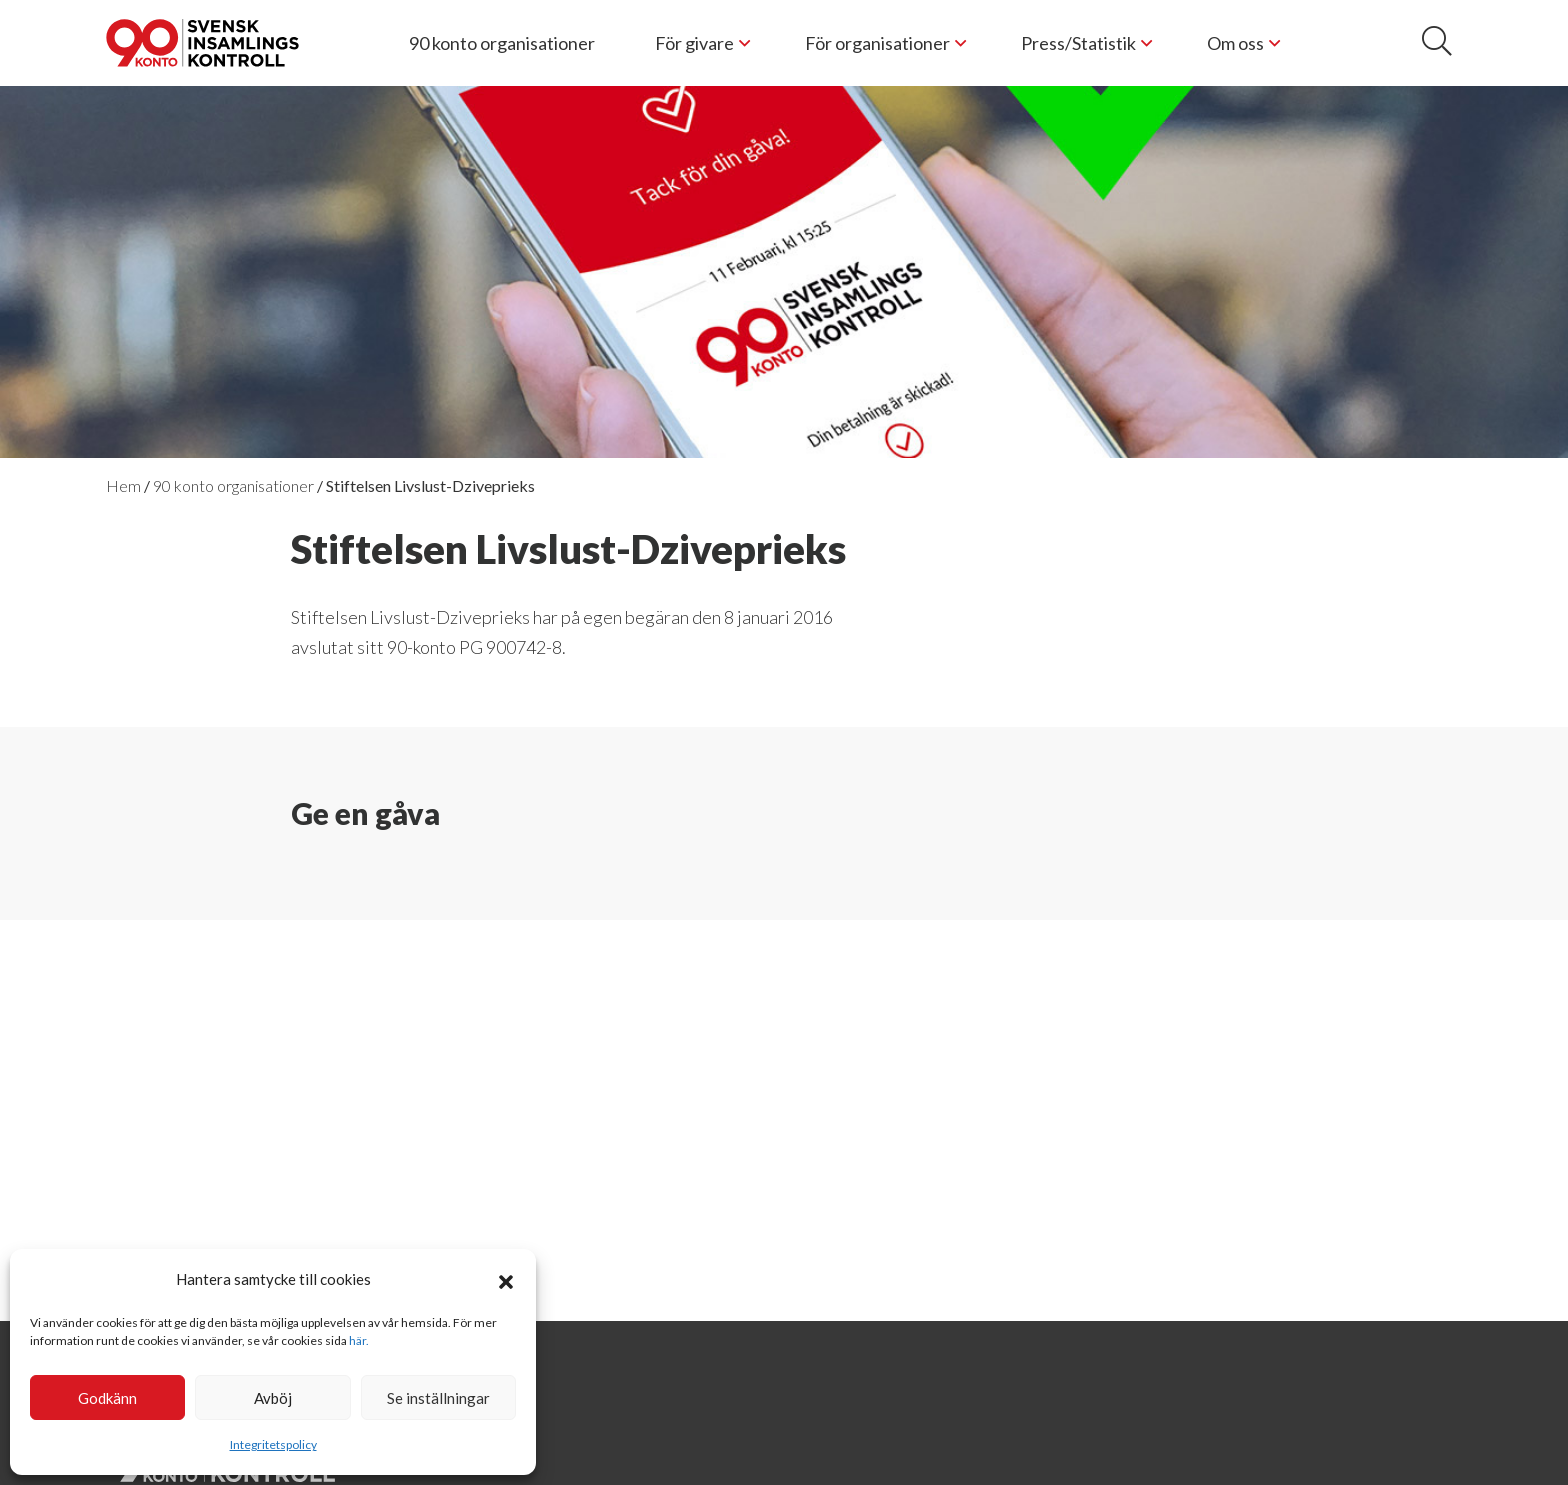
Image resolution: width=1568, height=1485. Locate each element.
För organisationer (877, 43)
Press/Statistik (1078, 43)
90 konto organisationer (502, 43)
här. (359, 1340)
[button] (506, 1279)
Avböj (273, 1398)
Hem (123, 485)
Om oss (1235, 43)
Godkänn (107, 1398)
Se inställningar (438, 1398)
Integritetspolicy (273, 1444)
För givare (694, 43)
